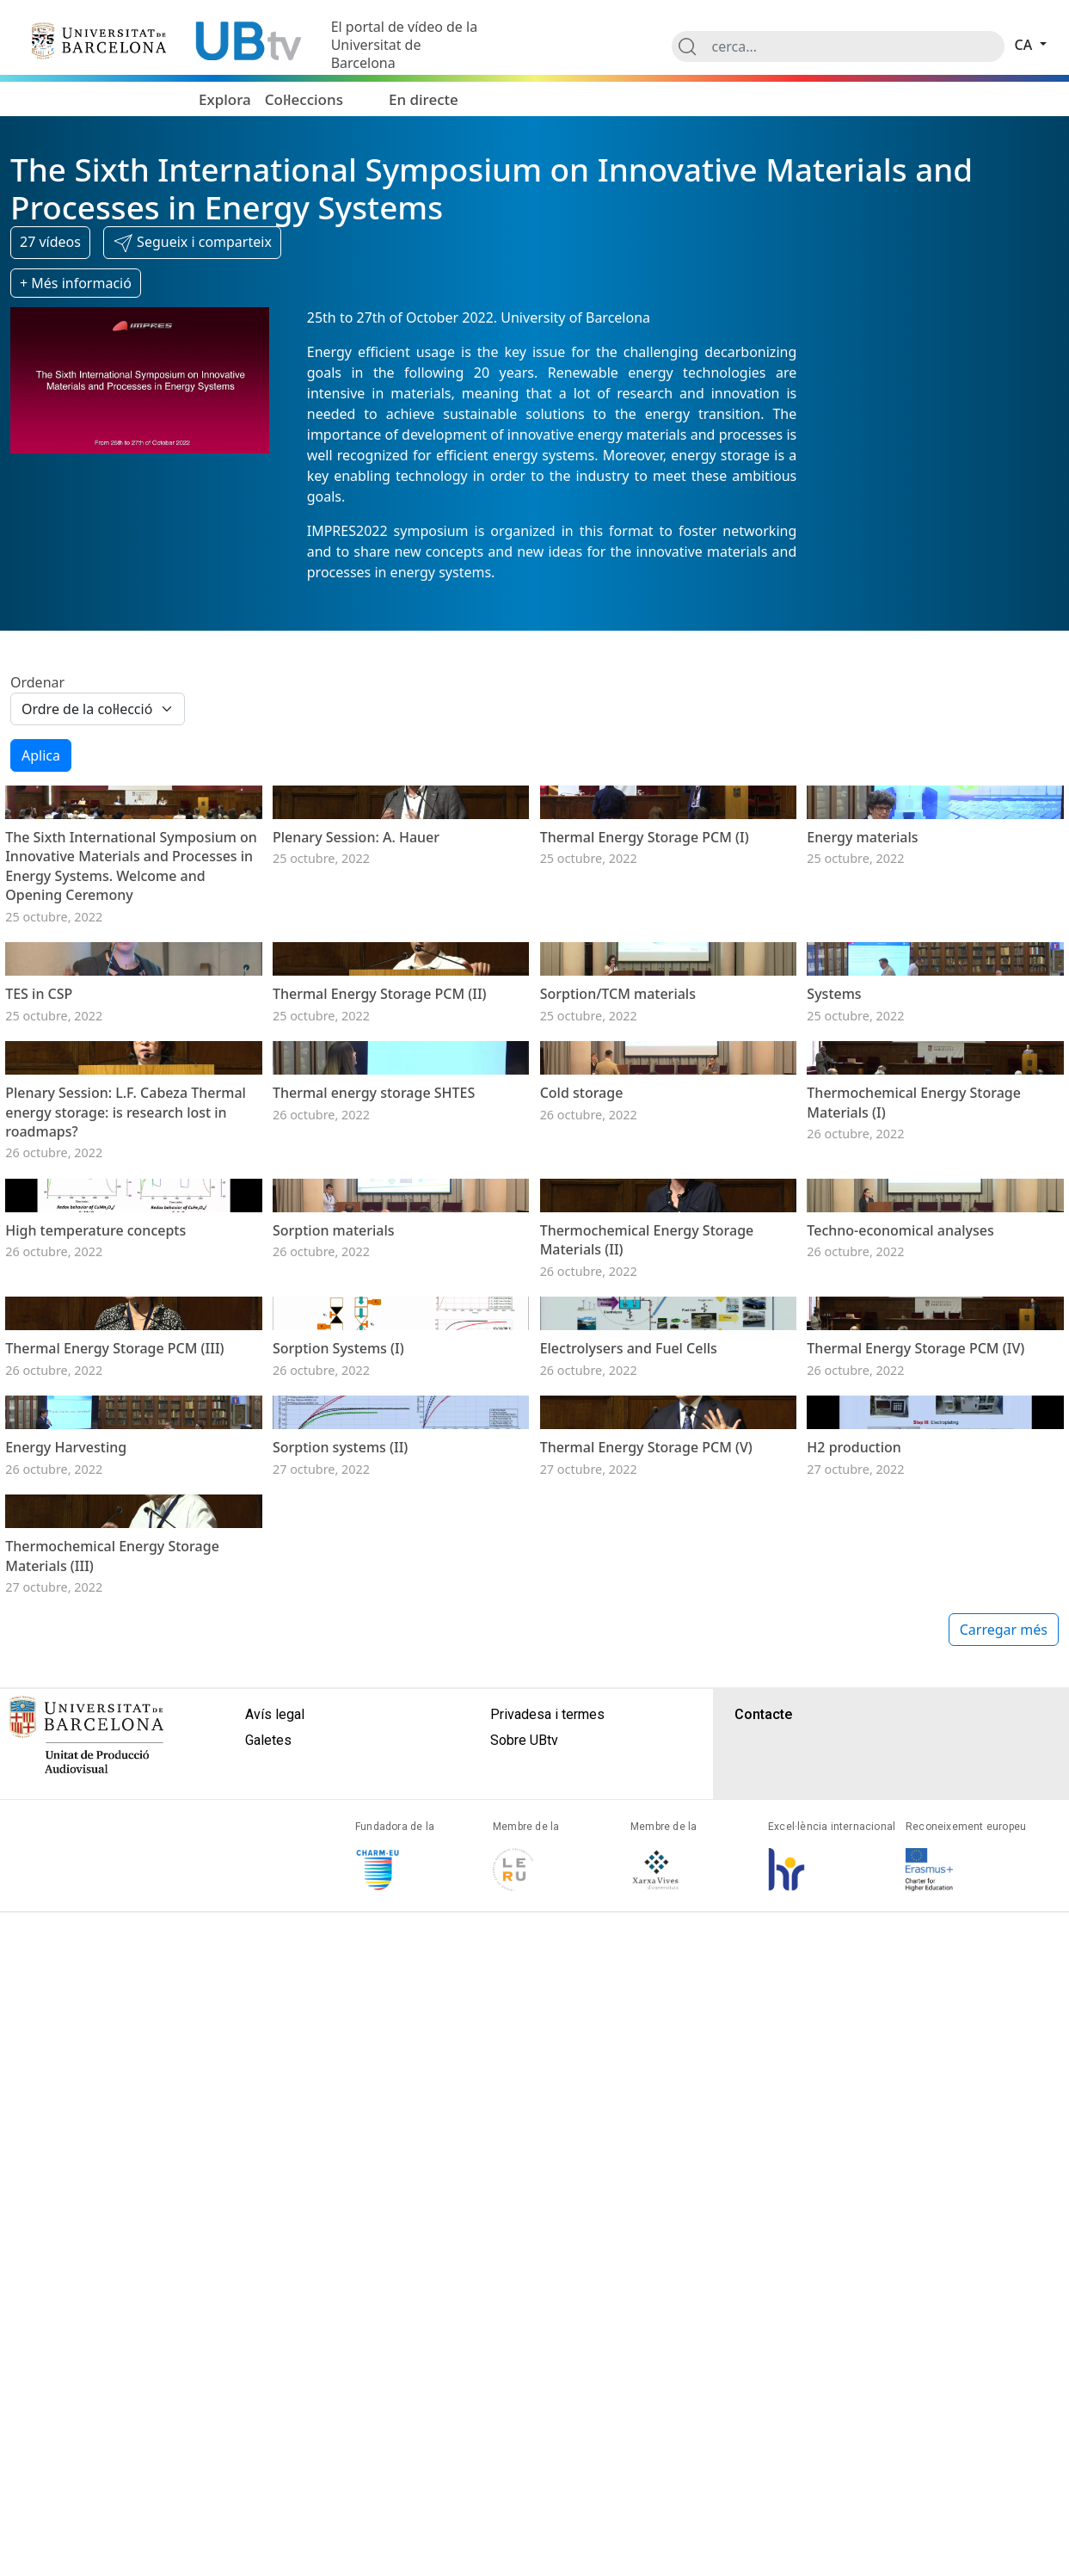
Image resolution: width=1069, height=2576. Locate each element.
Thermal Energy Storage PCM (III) (114, 1822)
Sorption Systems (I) (338, 1822)
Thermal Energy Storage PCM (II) (380, 1183)
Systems (834, 1183)
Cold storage (582, 1377)
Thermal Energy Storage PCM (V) (646, 2016)
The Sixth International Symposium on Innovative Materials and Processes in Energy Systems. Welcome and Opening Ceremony (131, 960)
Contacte (763, 2378)
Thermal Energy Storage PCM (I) (644, 931)
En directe (423, 99)
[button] (192, 242)
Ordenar (37, 682)
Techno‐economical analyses (900, 1609)
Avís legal (274, 2378)
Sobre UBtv (524, 2403)
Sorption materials (334, 1609)
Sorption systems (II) (340, 2016)
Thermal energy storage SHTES (374, 1377)
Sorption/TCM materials (618, 1183)
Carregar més (1003, 2292)
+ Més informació (76, 283)
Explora (225, 99)
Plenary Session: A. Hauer (356, 931)
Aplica (41, 755)
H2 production (854, 2016)
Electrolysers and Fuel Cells (628, 1822)
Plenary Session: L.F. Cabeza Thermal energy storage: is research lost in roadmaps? (125, 1397)
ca (1025, 44)
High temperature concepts (95, 1609)
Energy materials (862, 931)
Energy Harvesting (65, 2016)
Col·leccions (304, 99)
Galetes (268, 2403)
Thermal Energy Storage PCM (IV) (915, 1822)
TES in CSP (38, 1183)
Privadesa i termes (547, 2378)
